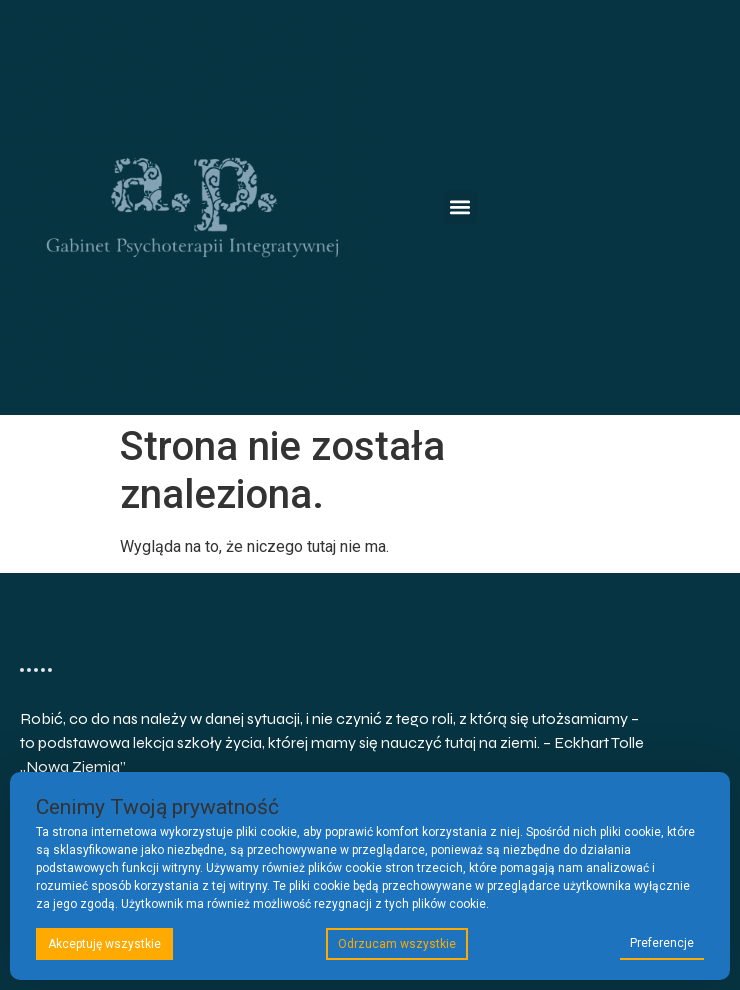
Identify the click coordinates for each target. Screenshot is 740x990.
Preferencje (662, 943)
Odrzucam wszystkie (397, 944)
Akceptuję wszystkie (104, 944)
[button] (460, 207)
